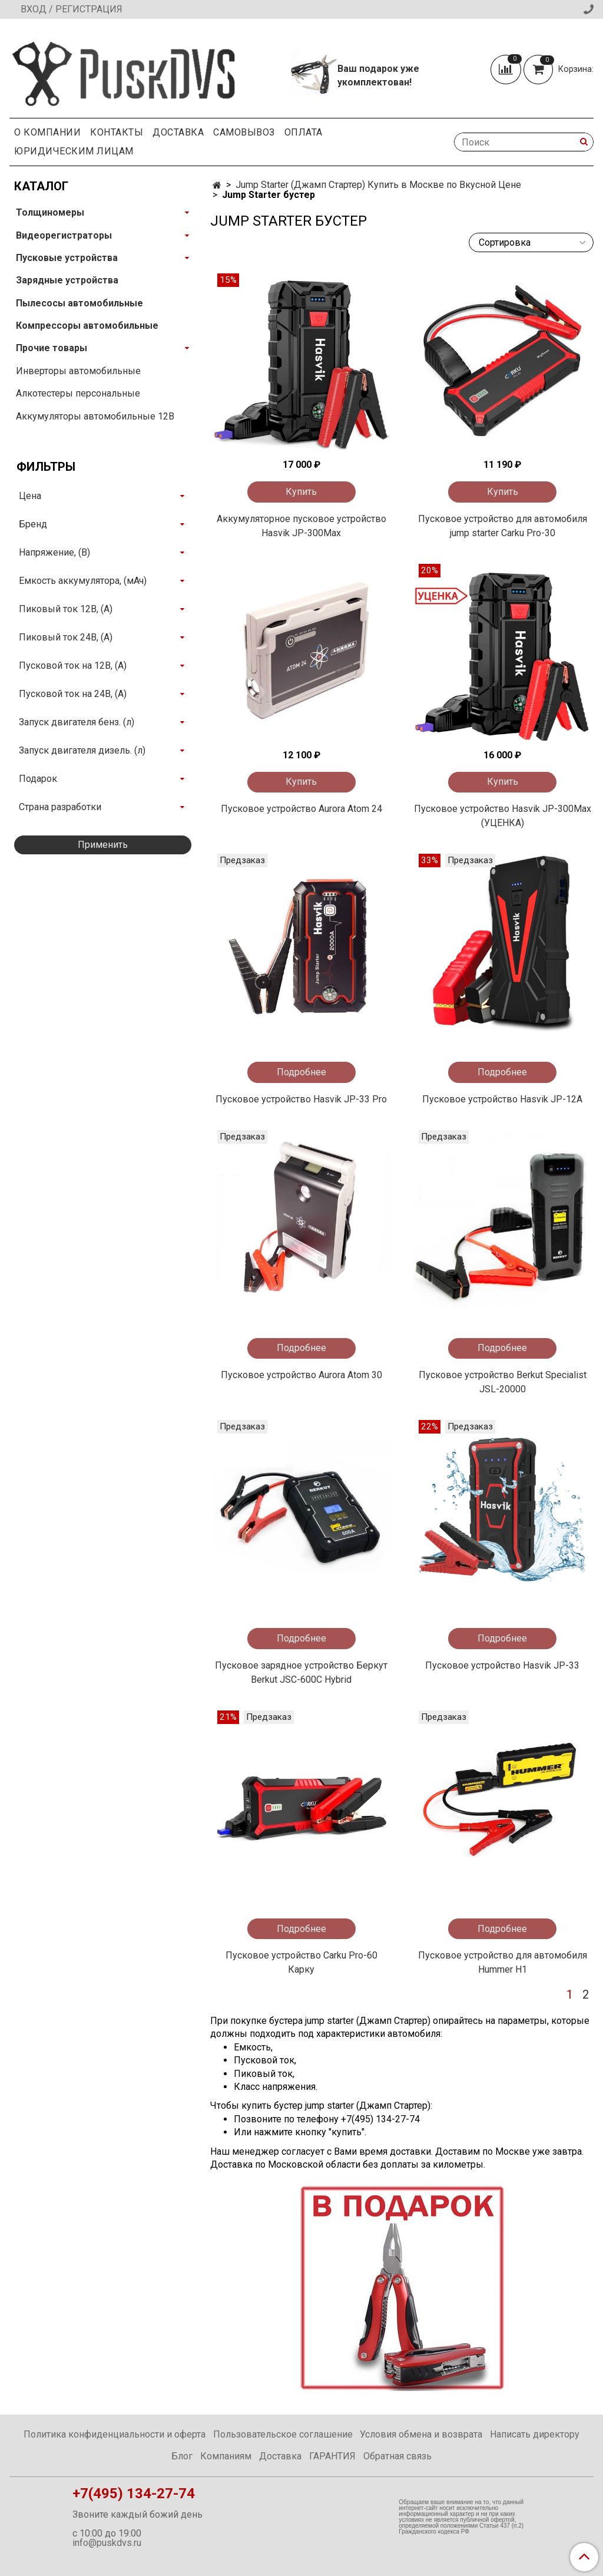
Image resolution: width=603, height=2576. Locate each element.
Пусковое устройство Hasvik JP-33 (502, 1665)
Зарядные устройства (67, 280)
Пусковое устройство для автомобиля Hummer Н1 (502, 1962)
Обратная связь (397, 2456)
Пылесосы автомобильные (79, 303)
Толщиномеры (50, 212)
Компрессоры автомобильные (87, 325)
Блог (182, 2456)
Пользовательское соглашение (283, 2434)
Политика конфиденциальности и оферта (115, 2434)
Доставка (178, 132)
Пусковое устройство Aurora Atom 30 (301, 1375)
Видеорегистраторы (64, 235)
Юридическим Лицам (74, 151)
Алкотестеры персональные (78, 393)
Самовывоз (244, 132)
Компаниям (225, 2456)
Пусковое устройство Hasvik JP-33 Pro (301, 1099)
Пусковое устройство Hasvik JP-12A (502, 1099)
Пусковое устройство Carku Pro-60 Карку (301, 1962)
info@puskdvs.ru (106, 2542)
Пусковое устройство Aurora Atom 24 (301, 808)
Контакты (116, 132)
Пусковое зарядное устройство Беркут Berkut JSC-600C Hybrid (301, 1672)
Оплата (303, 132)
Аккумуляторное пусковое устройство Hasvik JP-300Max (301, 526)
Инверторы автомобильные (78, 371)
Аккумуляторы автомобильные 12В (95, 416)
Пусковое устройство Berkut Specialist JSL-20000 (503, 1382)
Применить (103, 844)
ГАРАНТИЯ (332, 2456)
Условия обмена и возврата (421, 2434)
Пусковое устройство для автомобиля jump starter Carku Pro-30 (502, 526)
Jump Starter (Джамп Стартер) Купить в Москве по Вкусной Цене (378, 184)
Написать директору (534, 2434)
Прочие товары (51, 348)
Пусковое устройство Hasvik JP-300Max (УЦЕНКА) (502, 815)
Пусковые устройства (67, 257)
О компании (47, 132)
